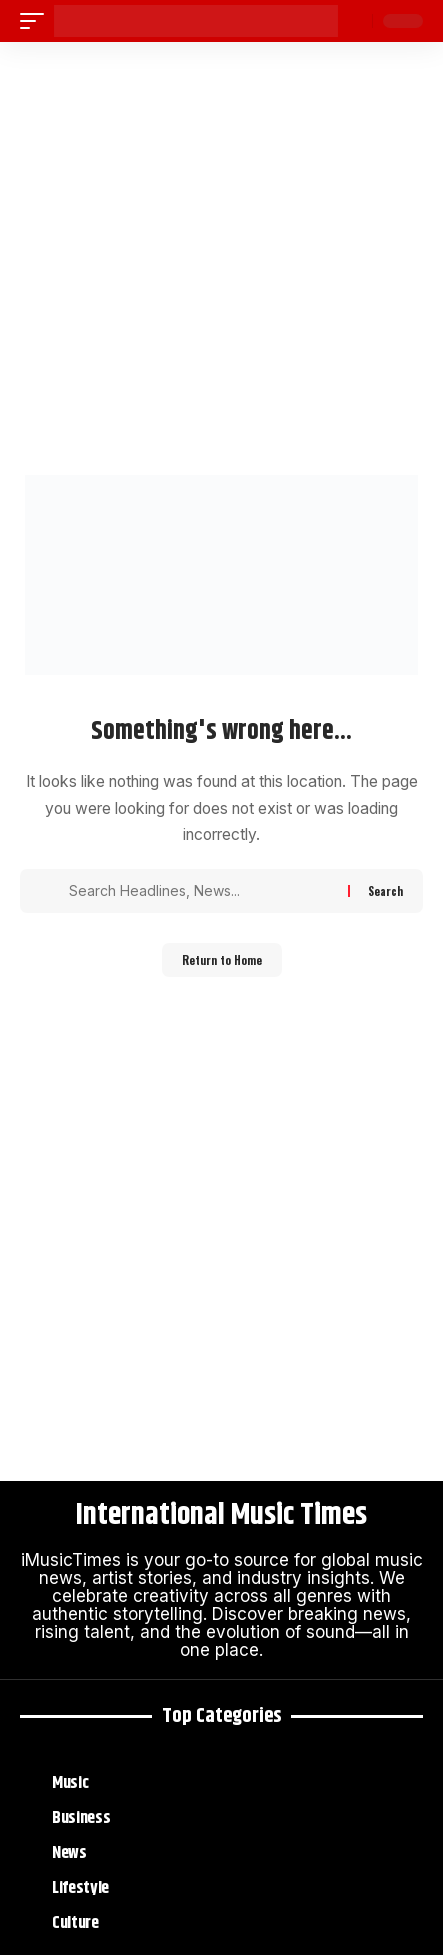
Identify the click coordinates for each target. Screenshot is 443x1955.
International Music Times (221, 1515)
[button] (37, 21)
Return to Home (222, 960)
